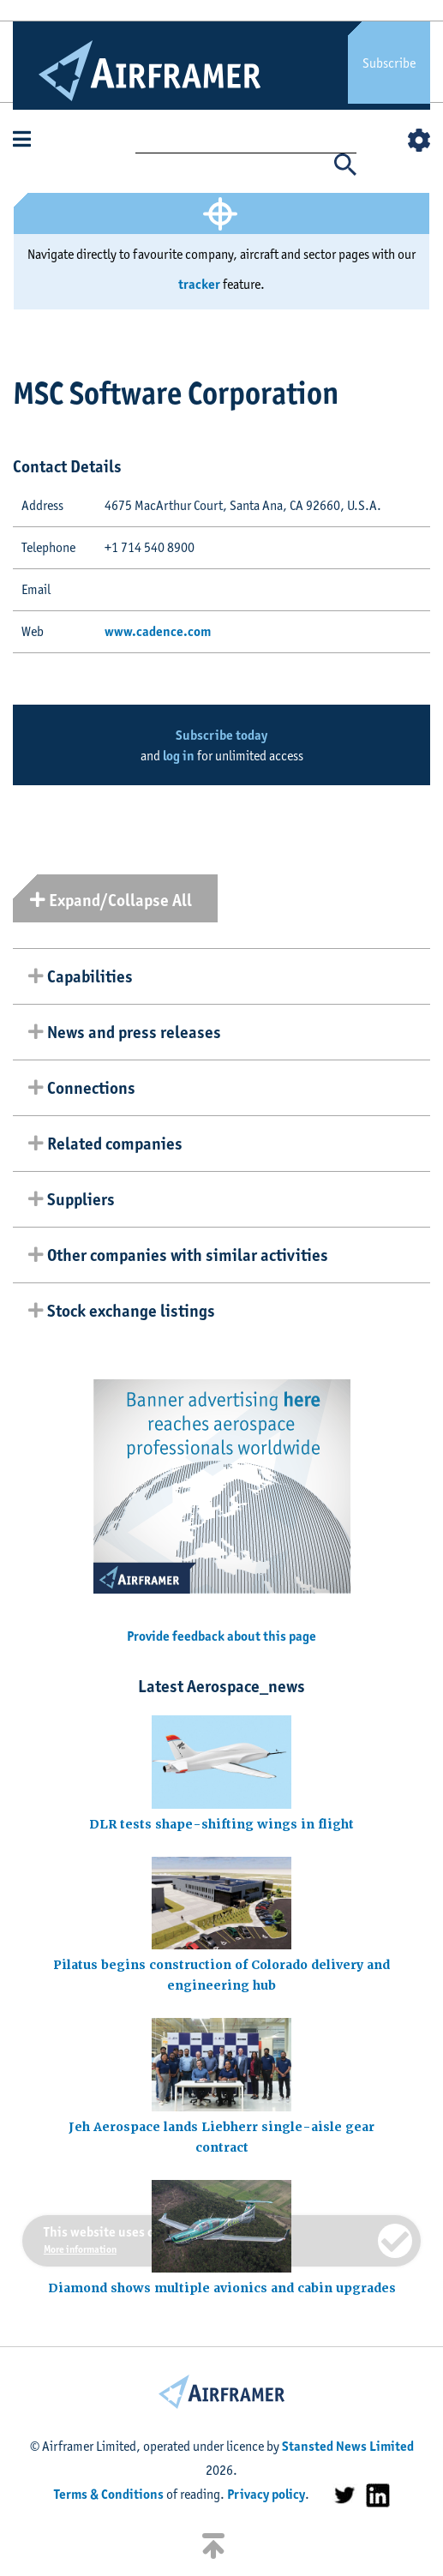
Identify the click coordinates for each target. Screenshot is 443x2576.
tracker (199, 284)
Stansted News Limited (348, 2446)
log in (179, 756)
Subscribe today (221, 735)
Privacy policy (266, 2494)
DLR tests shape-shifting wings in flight (221, 1824)
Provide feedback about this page (221, 1636)
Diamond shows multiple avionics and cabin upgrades (222, 2288)
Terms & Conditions (109, 2494)
